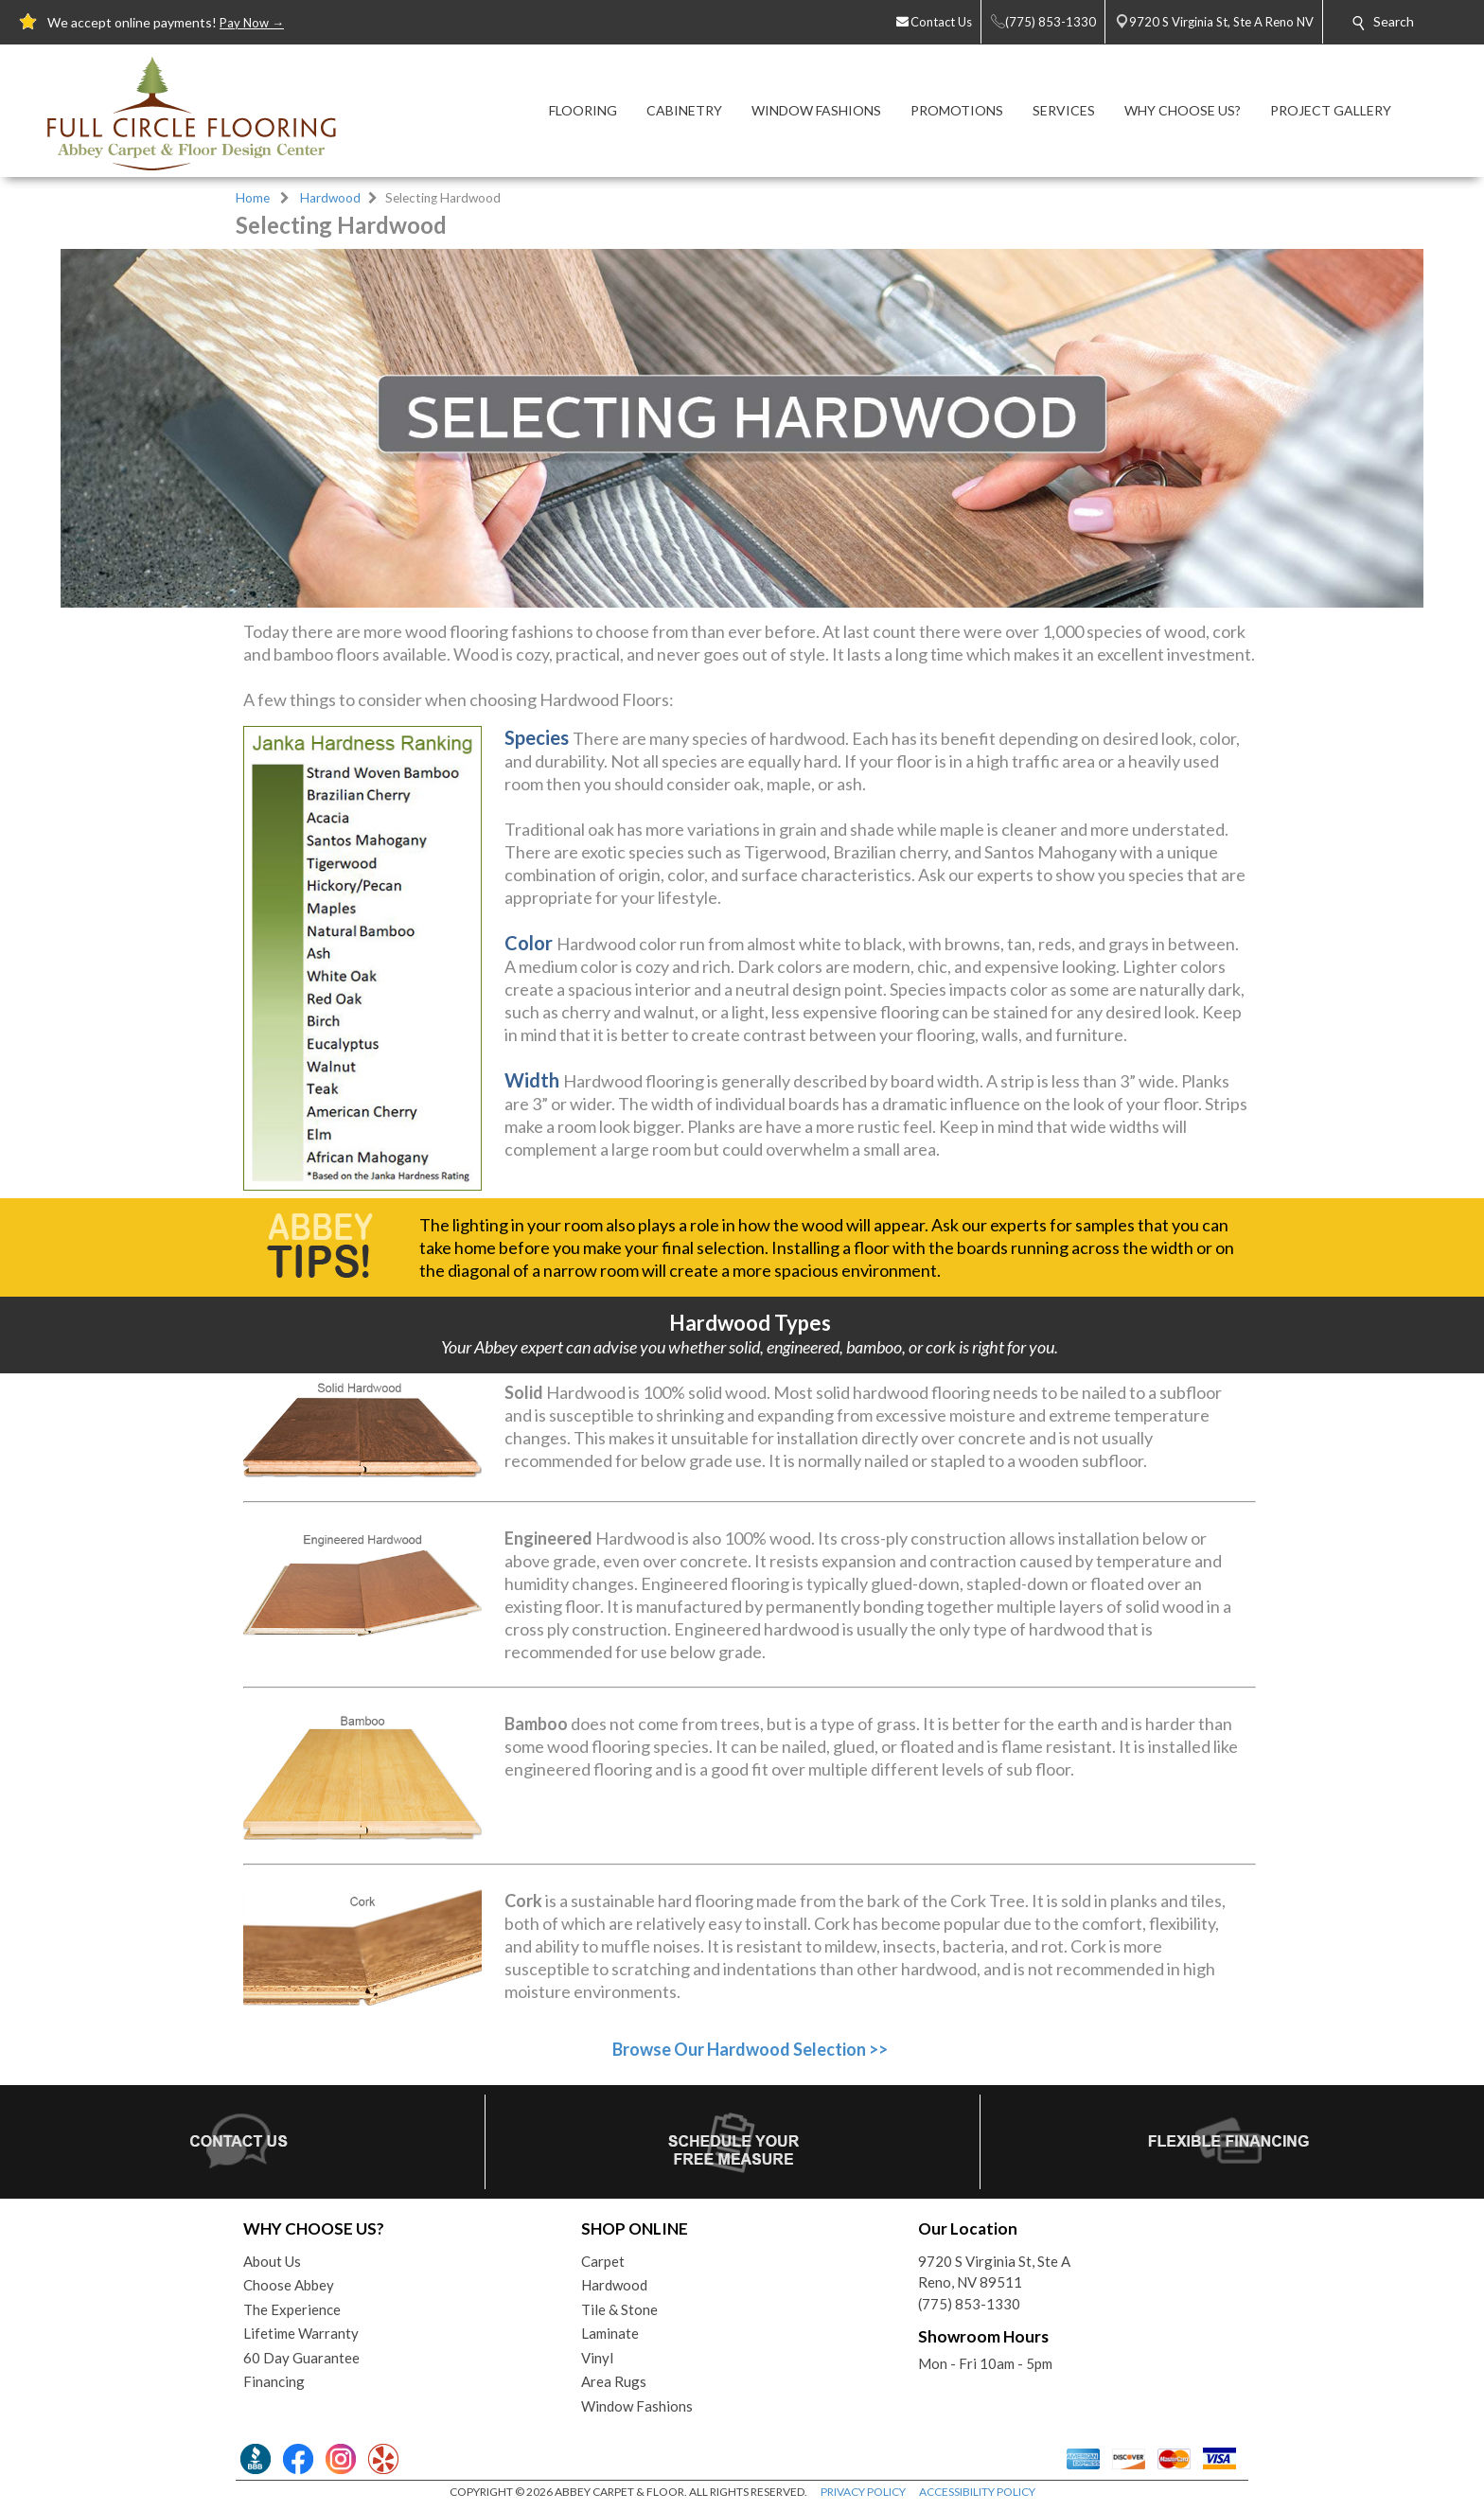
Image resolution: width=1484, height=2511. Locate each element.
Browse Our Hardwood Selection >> (750, 2049)
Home (253, 197)
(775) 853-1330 (969, 2303)
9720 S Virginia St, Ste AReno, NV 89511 (994, 2272)
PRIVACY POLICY (863, 2491)
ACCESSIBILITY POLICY (977, 2491)
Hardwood (330, 197)
